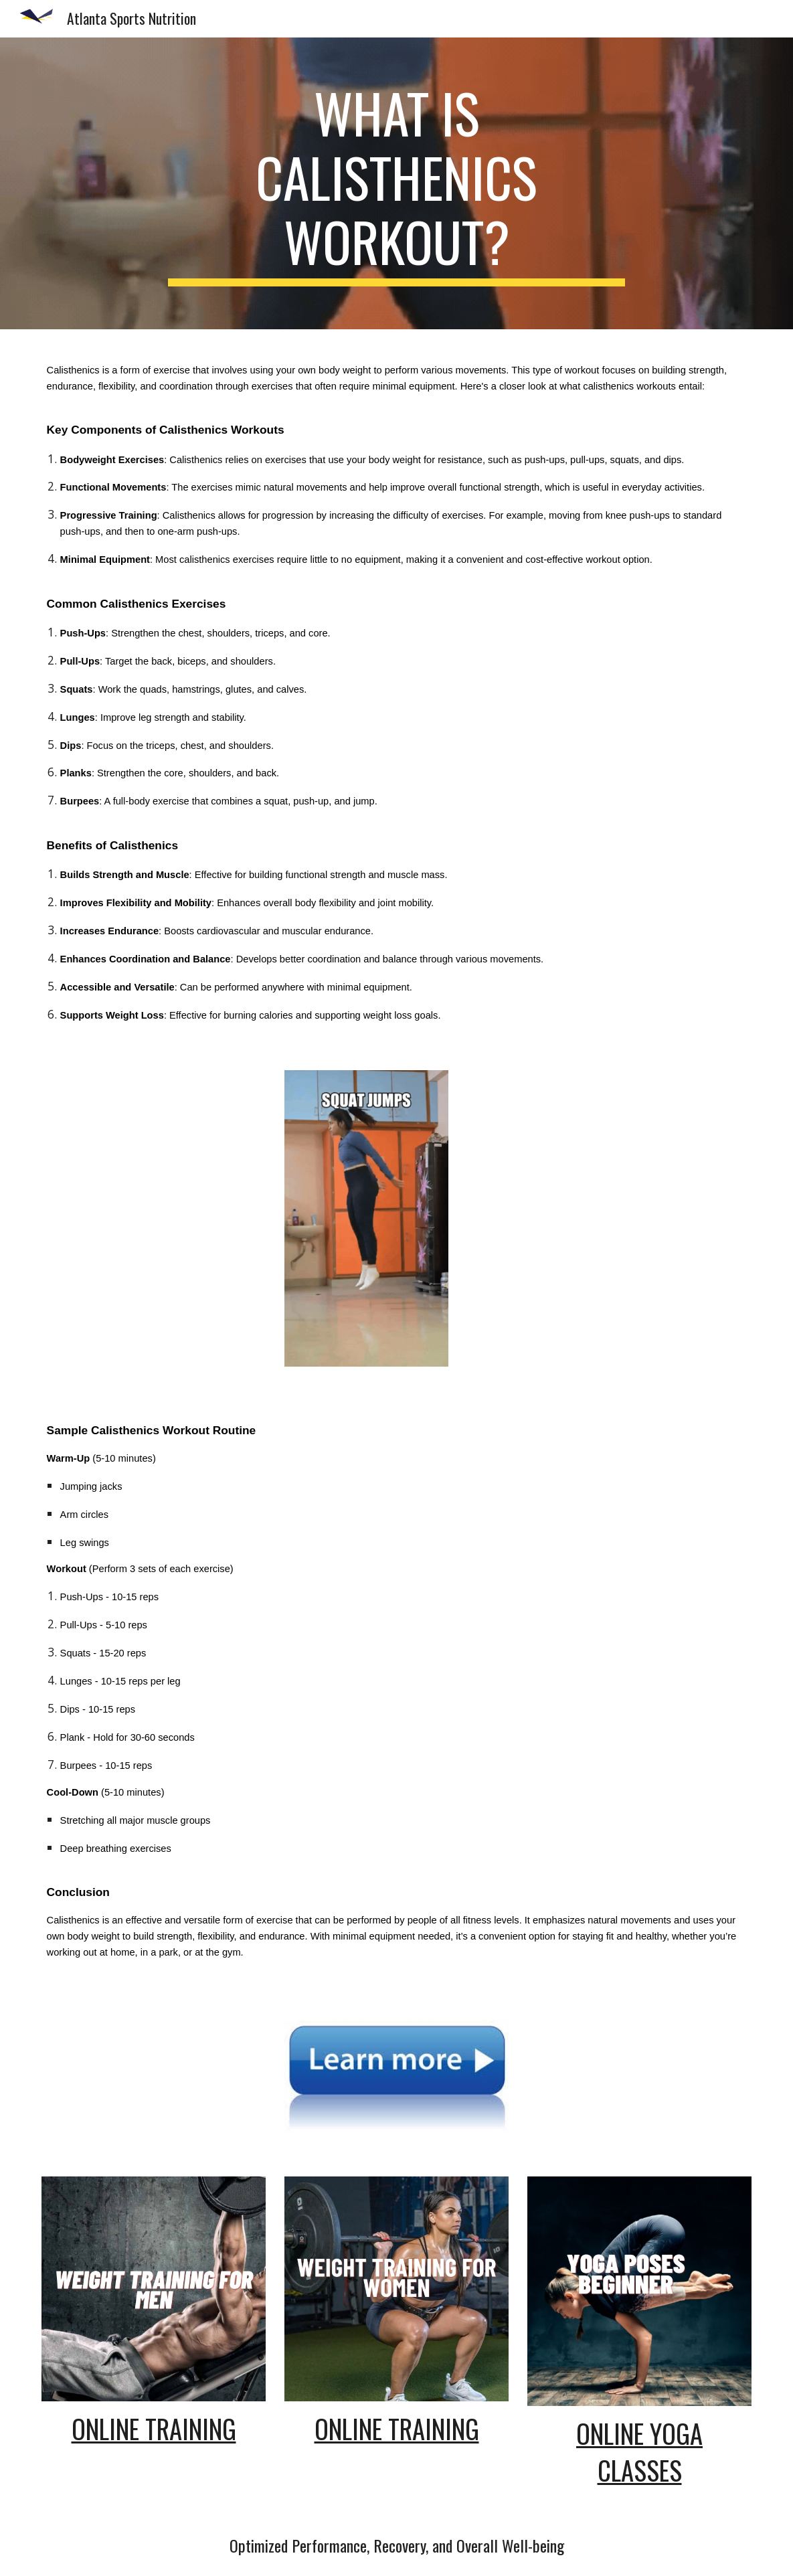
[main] (396, 183)
